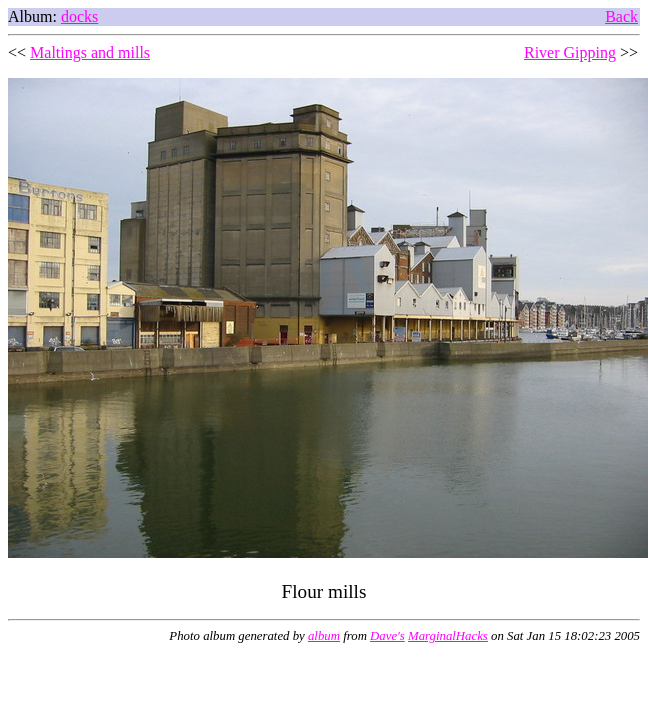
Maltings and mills (90, 52)
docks (79, 16)
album (324, 636)
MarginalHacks (448, 636)
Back (621, 16)
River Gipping (570, 52)
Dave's (387, 636)
